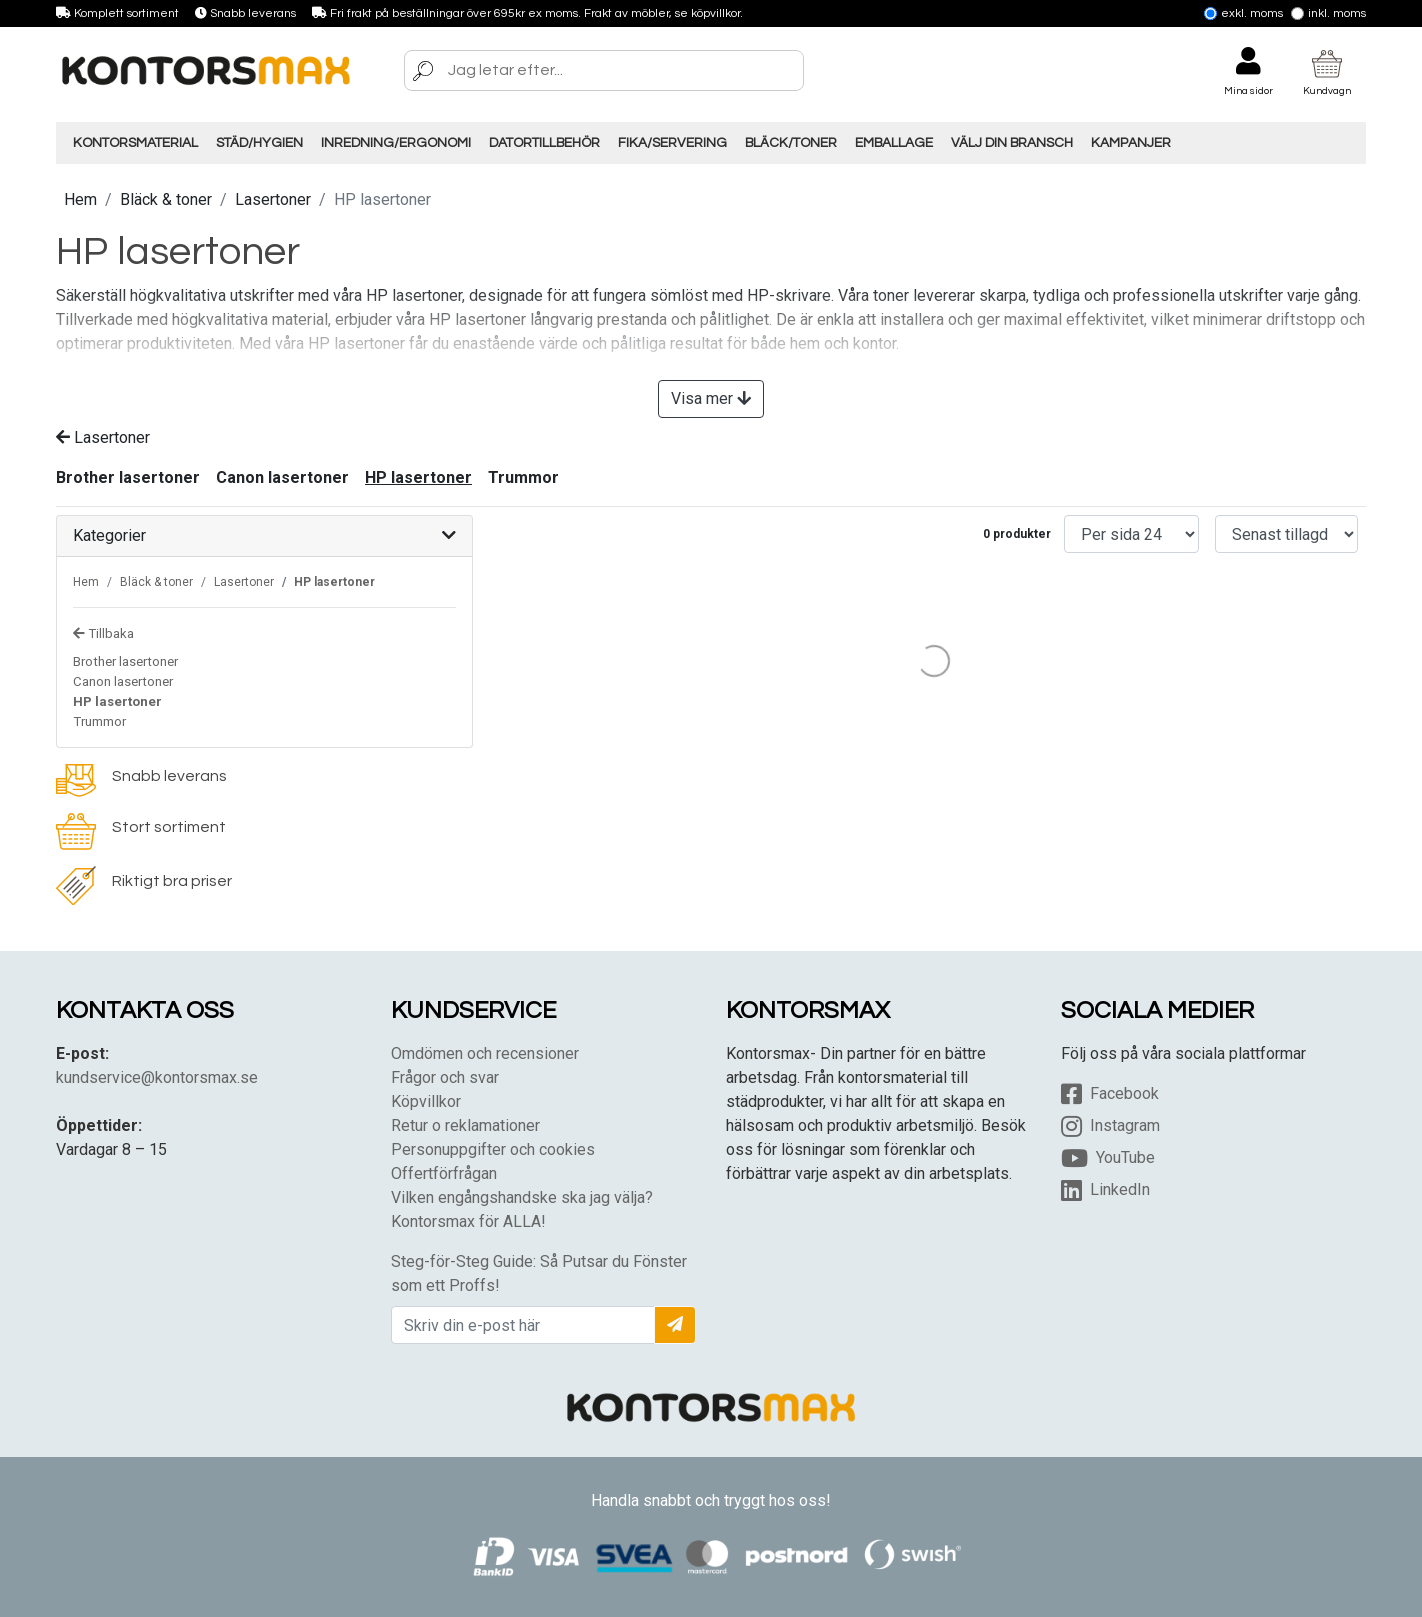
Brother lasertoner (128, 477)
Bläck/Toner (791, 143)
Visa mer (711, 398)
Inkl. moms (1328, 13)
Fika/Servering (672, 143)
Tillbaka (103, 633)
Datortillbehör (544, 143)
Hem (80, 199)
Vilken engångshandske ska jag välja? (522, 1197)
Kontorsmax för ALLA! (468, 1221)
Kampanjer (1131, 143)
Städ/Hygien (259, 143)
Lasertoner (273, 199)
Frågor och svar (445, 1077)
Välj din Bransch (1012, 143)
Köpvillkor (426, 1101)
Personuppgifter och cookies (493, 1149)
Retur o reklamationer (465, 1125)
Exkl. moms (1243, 13)
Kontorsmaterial (135, 143)
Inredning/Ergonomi (396, 143)
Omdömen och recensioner (485, 1053)
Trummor (523, 477)
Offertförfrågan (444, 1173)
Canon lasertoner (282, 477)
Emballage (894, 143)
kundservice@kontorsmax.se (157, 1077)
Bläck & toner (166, 199)
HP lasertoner (418, 477)
